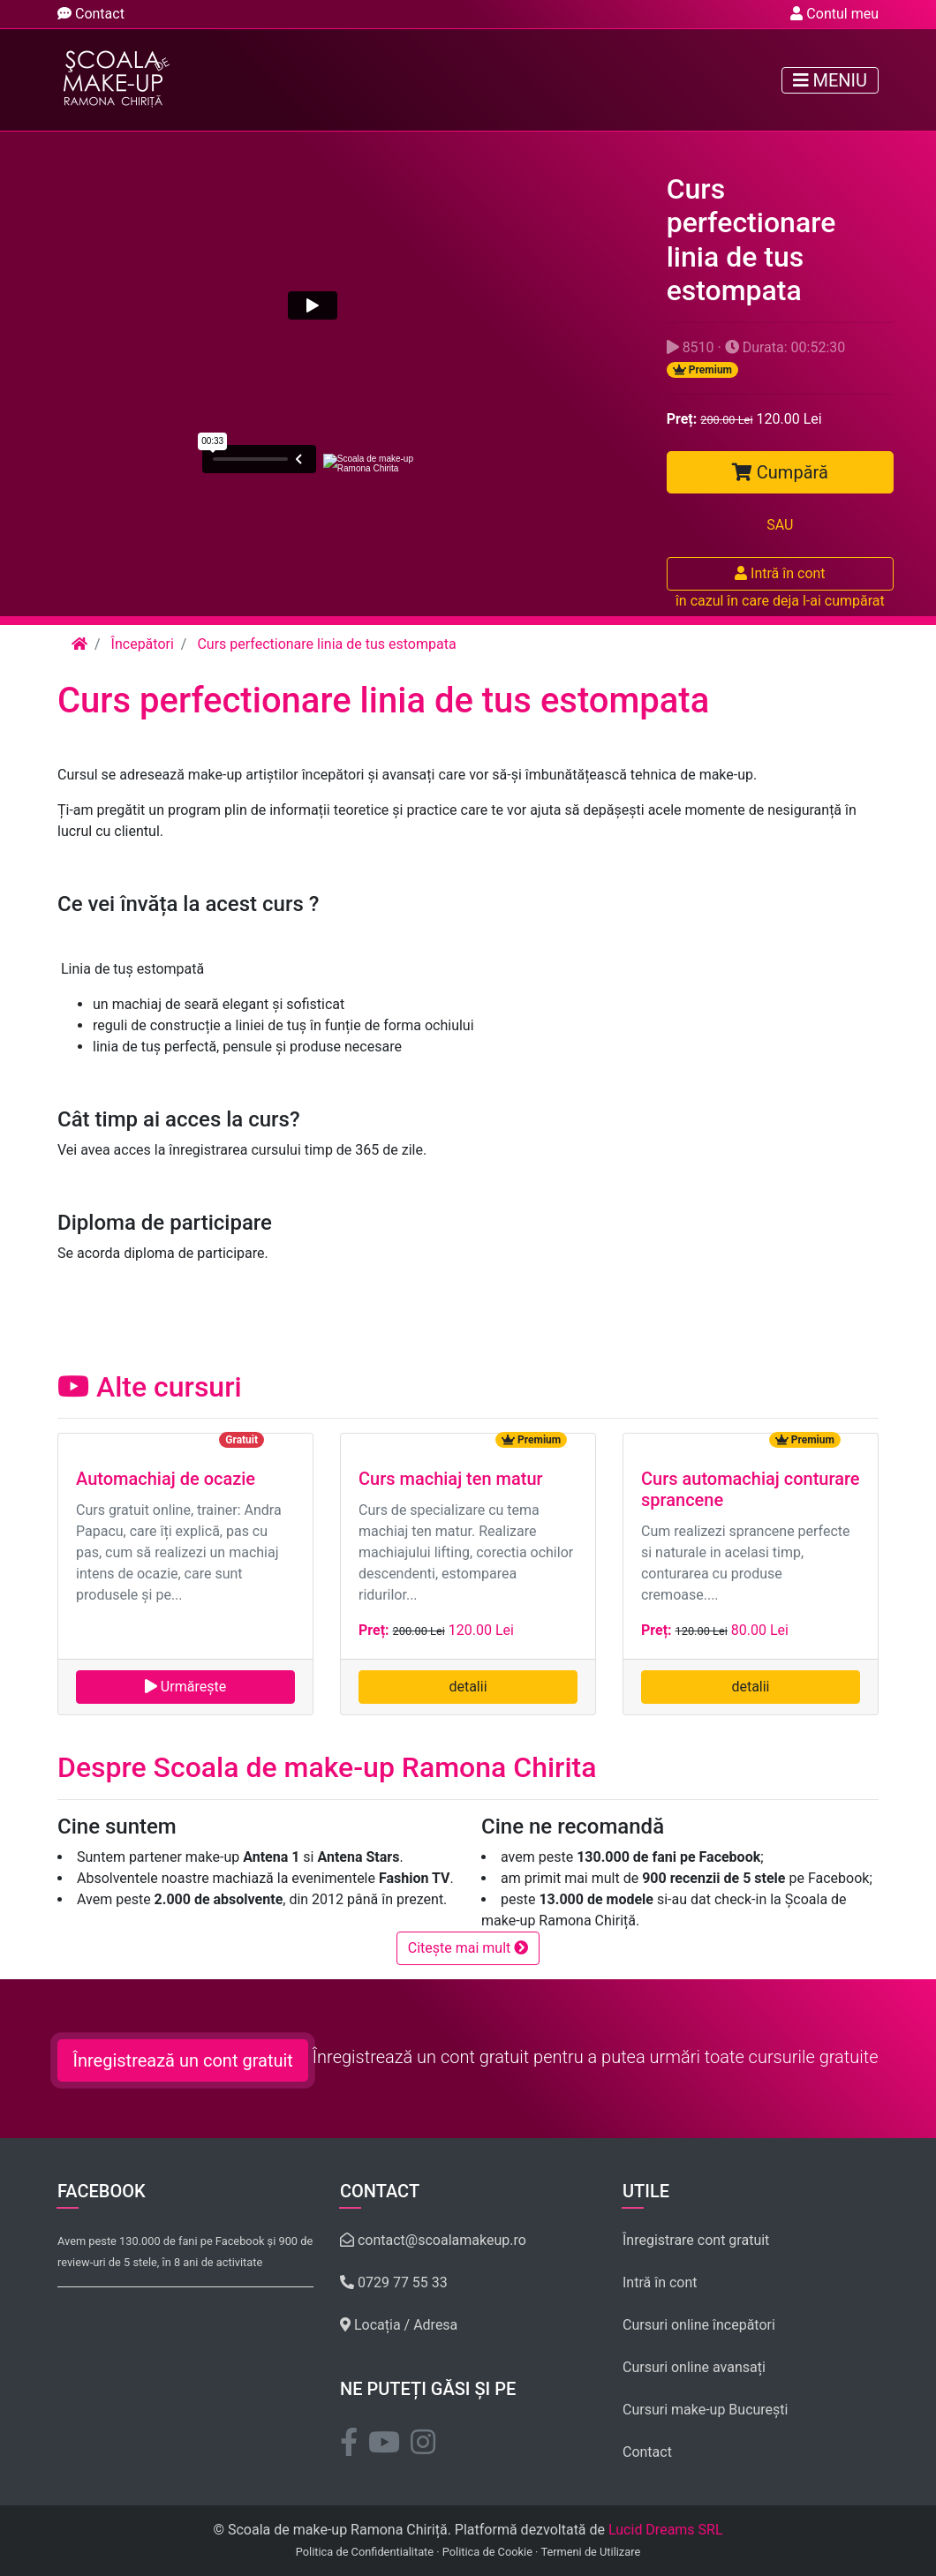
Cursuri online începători (699, 2324)
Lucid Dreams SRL (665, 2529)
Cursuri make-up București (706, 2409)
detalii (468, 1686)
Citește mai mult (468, 1948)
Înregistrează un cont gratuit (182, 2060)
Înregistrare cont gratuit (696, 2240)
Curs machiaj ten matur (451, 1478)
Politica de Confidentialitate (365, 2551)
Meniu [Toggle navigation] (830, 80)
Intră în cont (780, 573)
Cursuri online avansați (694, 2367)
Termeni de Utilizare (590, 2551)
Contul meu (834, 13)
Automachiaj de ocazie (165, 1478)
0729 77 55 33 (394, 2282)
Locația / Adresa (398, 2324)
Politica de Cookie (487, 2551)
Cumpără (780, 472)
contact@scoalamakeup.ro (433, 2240)
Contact (91, 13)
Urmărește (185, 1686)
